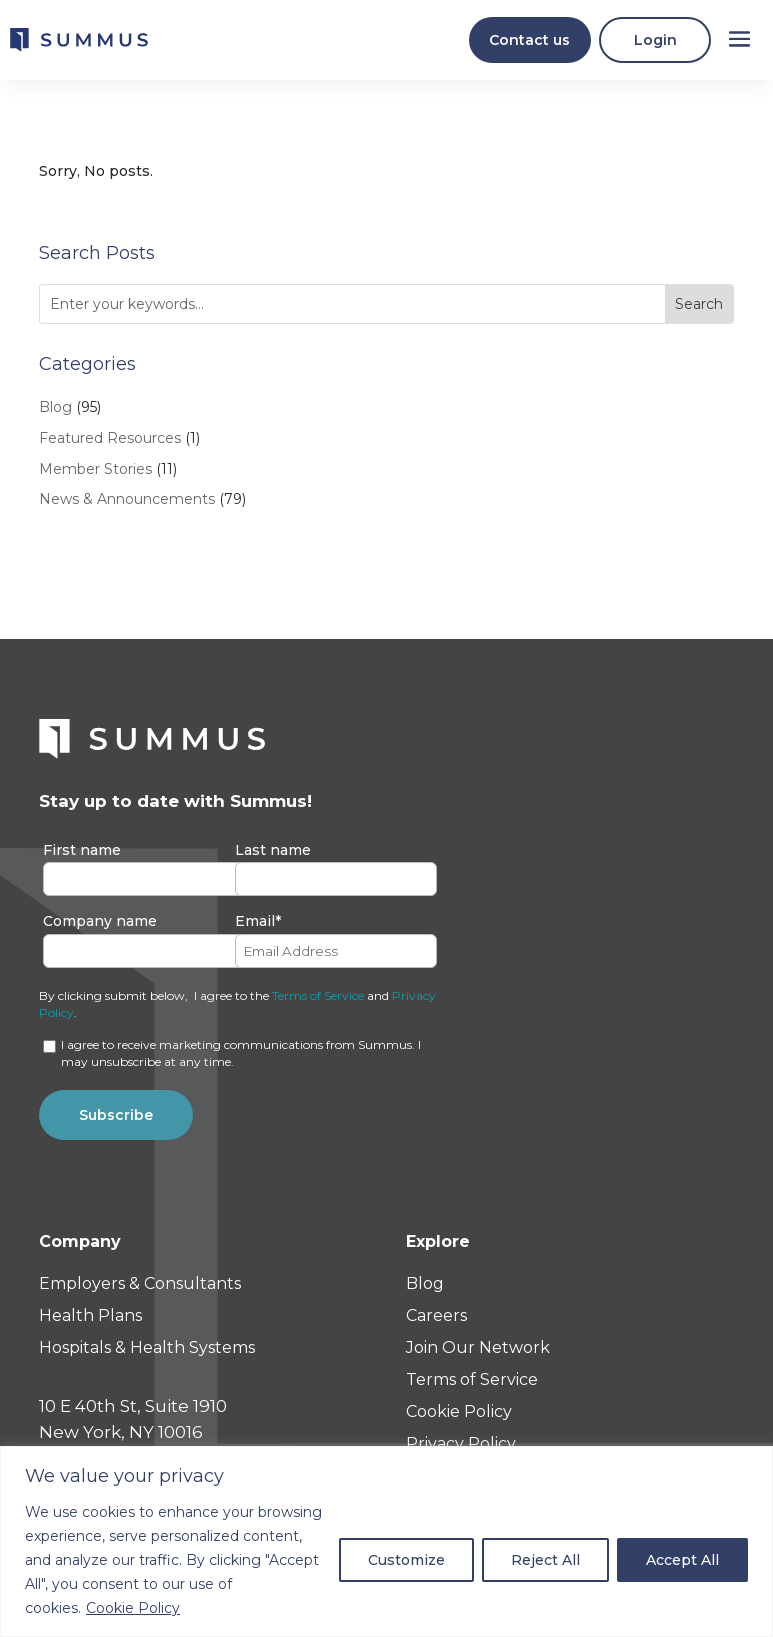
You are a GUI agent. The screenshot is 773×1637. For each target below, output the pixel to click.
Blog (55, 415)
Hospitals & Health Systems (147, 1356)
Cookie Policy (133, 1608)
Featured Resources (110, 446)
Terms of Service (318, 1003)
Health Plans (90, 1324)
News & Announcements (127, 508)
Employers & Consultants (140, 1292)
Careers (436, 1324)
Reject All (545, 1560)
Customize (406, 1560)
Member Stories (95, 477)
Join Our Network (478, 1356)
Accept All (682, 1560)
